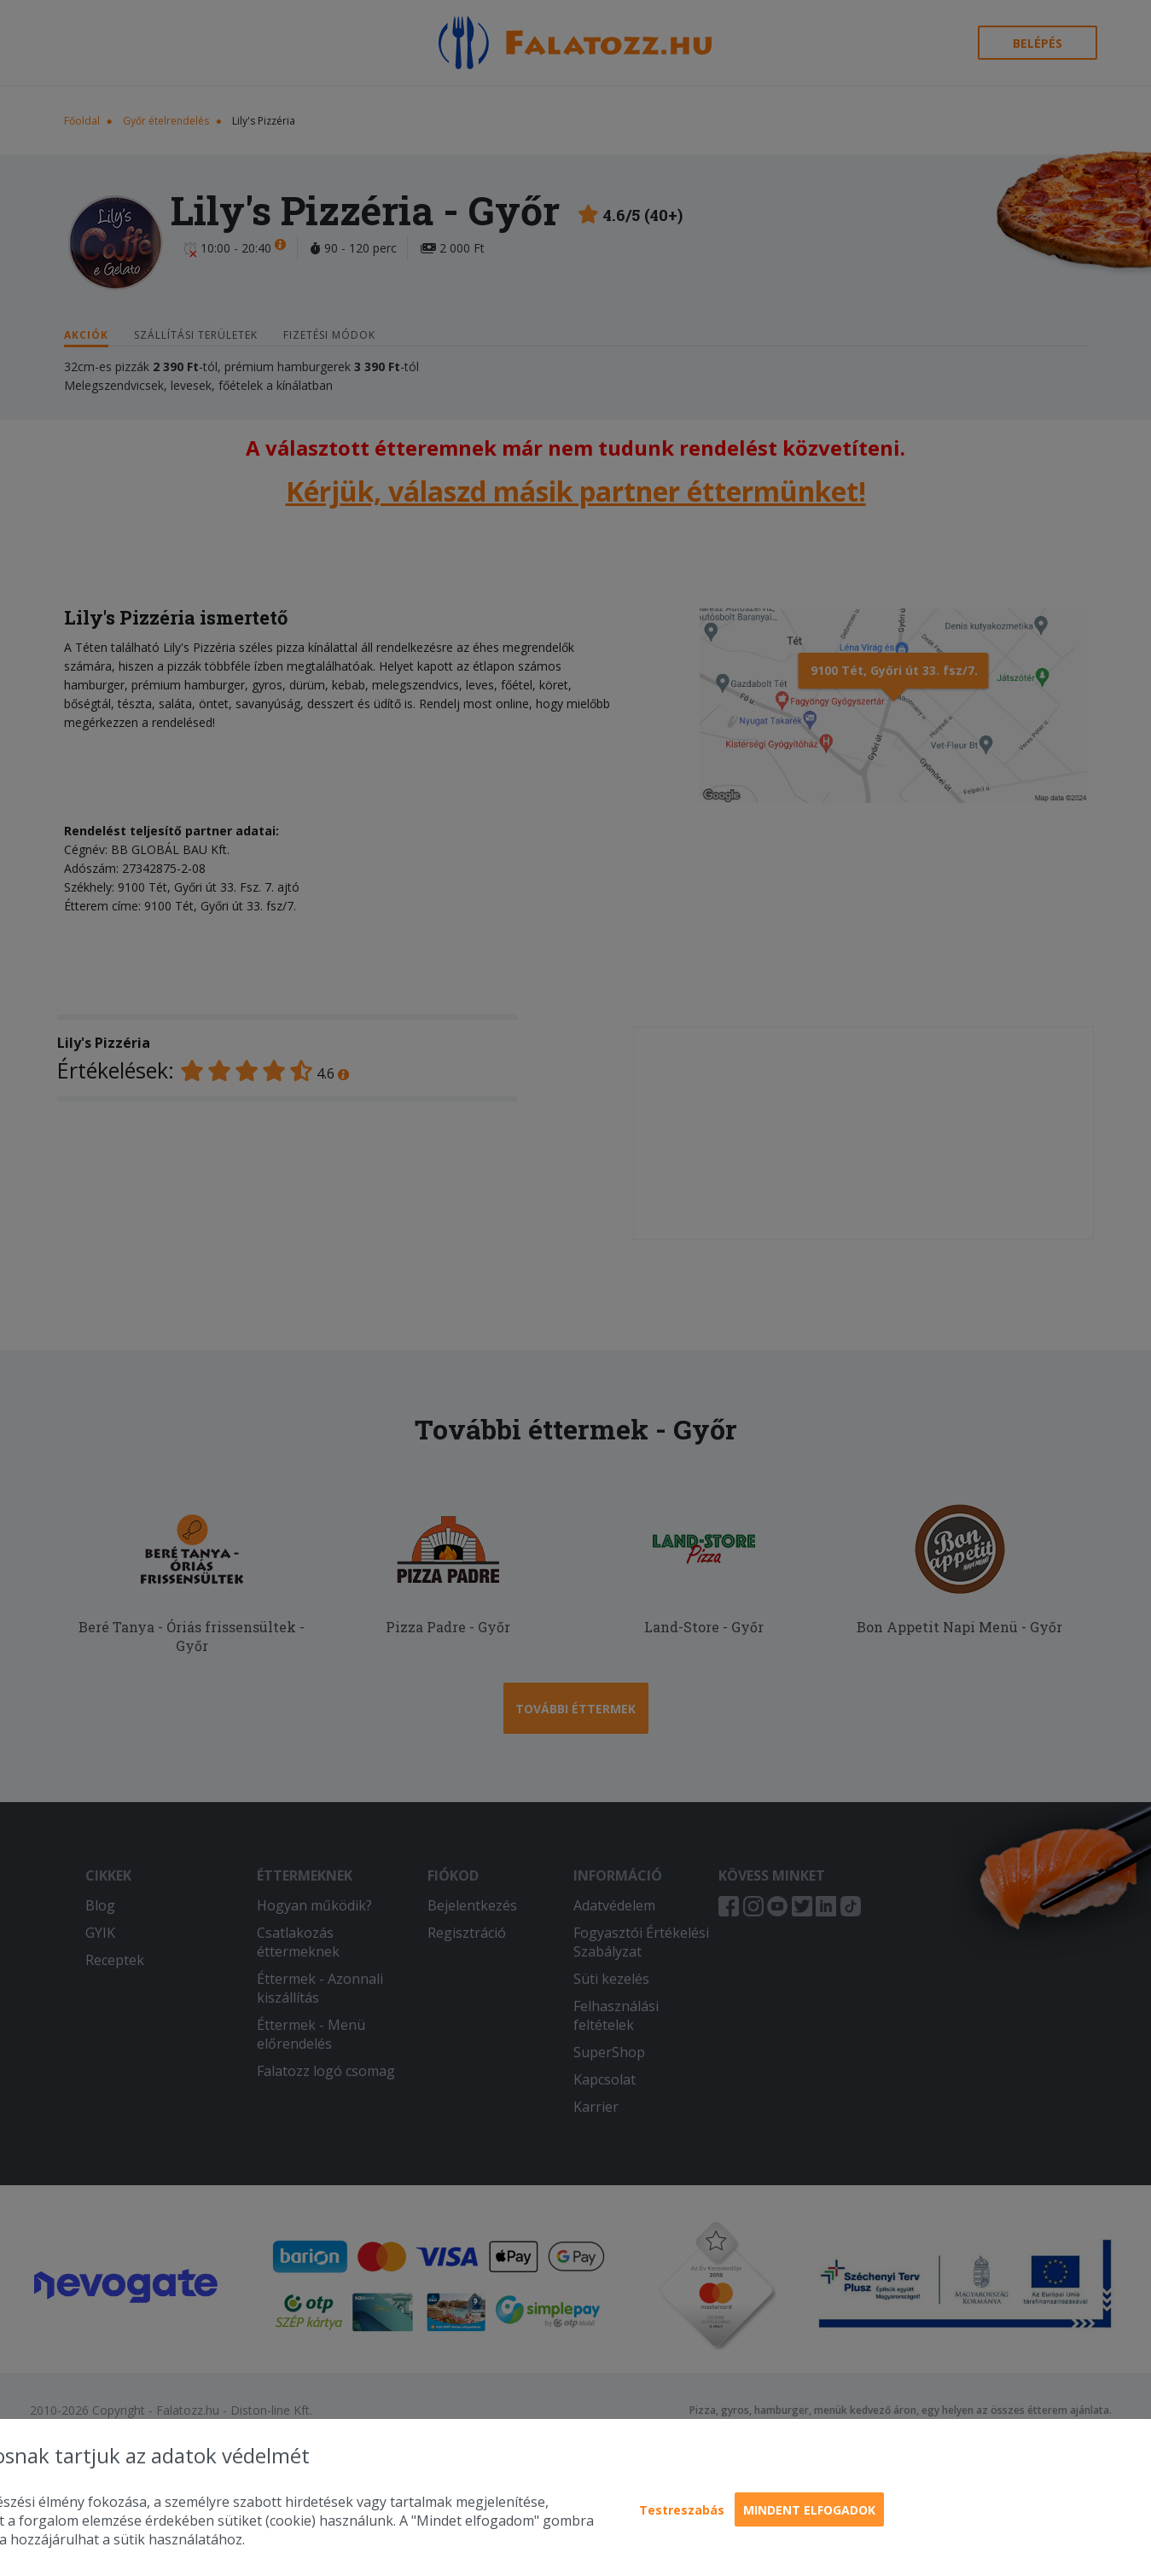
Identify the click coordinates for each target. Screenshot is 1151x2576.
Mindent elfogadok (809, 2510)
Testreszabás (681, 2510)
